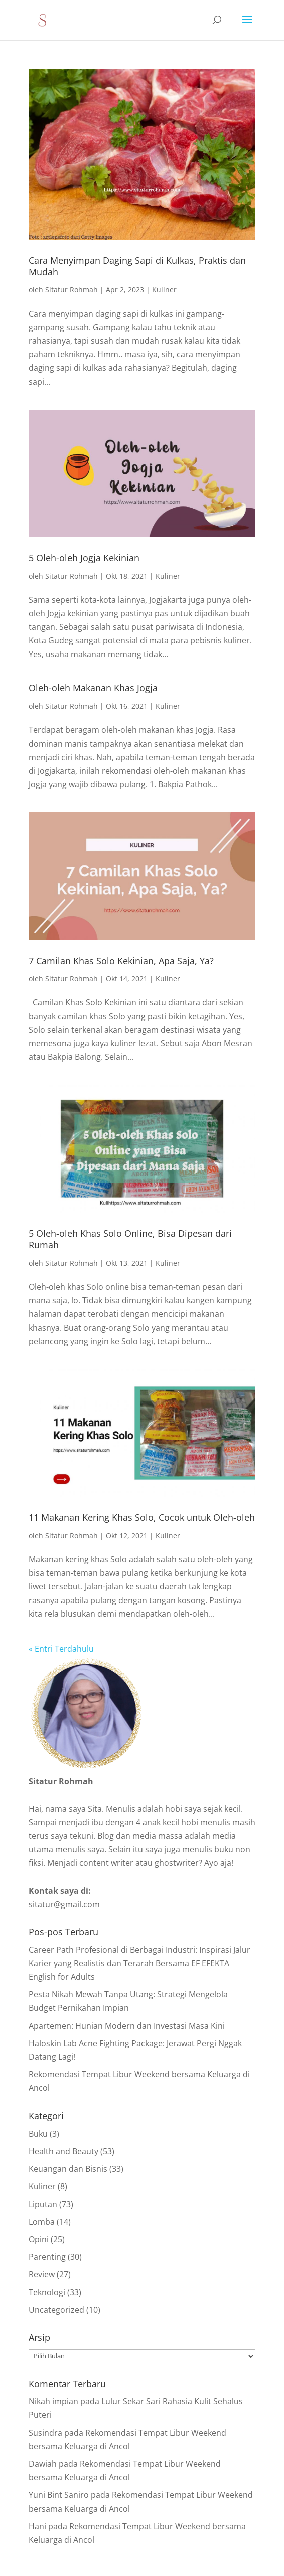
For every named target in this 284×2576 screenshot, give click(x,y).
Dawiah (43, 2463)
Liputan (43, 2204)
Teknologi (47, 2292)
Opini (39, 2239)
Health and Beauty (63, 2151)
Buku (38, 2133)
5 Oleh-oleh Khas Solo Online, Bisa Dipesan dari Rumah (130, 1239)
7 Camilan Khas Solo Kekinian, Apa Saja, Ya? (121, 961)
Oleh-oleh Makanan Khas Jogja (93, 688)
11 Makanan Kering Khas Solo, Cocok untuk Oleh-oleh (142, 1517)
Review (42, 2274)
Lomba (42, 2221)
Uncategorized (56, 2309)
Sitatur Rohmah (71, 289)
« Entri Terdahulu (61, 1648)
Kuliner (164, 289)
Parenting (47, 2256)
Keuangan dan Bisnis (68, 2168)
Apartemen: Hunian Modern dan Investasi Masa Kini (127, 2025)
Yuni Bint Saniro (59, 2494)
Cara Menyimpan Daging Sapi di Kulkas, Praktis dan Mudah (137, 266)
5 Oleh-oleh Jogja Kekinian (84, 558)
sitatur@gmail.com (64, 1904)
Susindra (45, 2432)
